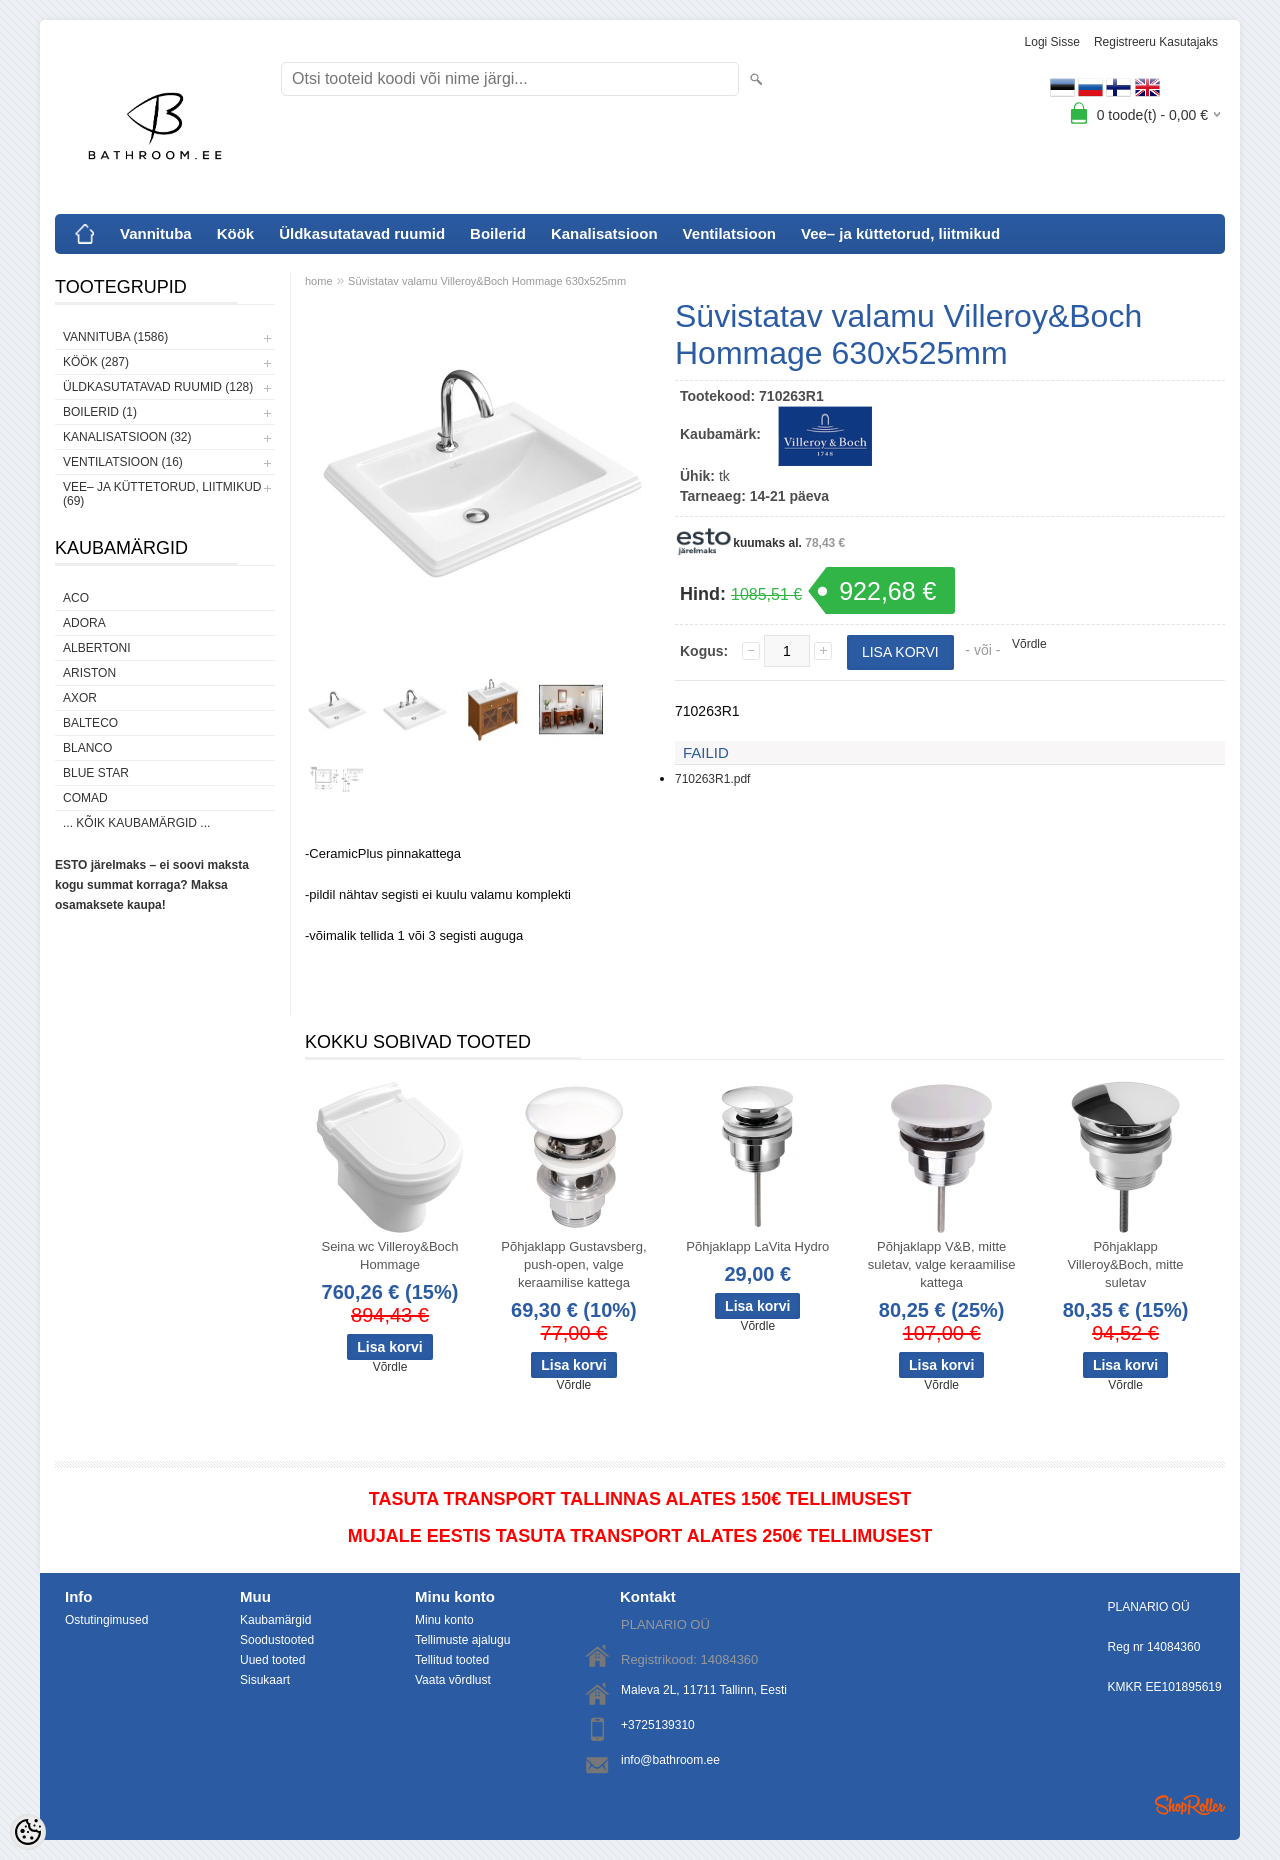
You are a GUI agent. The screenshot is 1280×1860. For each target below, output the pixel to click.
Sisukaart (265, 1680)
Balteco (90, 723)
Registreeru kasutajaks (1156, 42)
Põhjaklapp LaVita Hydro (757, 1246)
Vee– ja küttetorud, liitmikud (900, 233)
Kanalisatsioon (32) (127, 437)
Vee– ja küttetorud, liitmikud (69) (162, 494)
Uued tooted (272, 1660)
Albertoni (97, 648)
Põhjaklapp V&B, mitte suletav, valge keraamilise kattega (942, 1264)
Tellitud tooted (452, 1660)
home (319, 281)
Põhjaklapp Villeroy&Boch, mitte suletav (1126, 1264)
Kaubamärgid (275, 1620)
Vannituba (156, 233)
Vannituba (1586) (115, 337)
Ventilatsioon (729, 233)
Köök (236, 233)
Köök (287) (96, 362)
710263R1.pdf (712, 779)
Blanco (87, 748)
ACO (76, 598)
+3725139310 (658, 1725)
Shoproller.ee (1190, 1805)
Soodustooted (277, 1640)
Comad (85, 798)
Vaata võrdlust (453, 1680)
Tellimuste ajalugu (462, 1640)
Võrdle (1029, 644)
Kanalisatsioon (604, 233)
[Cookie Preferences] (28, 1832)
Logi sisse (1052, 42)
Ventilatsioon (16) (123, 462)
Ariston (89, 673)
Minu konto (444, 1620)
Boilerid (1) (100, 412)
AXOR (80, 698)
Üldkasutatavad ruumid (362, 233)
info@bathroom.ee (670, 1760)
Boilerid (498, 233)
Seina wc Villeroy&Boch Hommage (389, 1255)
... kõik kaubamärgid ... (136, 823)
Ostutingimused (106, 1620)
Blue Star (96, 773)
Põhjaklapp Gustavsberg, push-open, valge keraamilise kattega (573, 1264)
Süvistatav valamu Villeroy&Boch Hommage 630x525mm (487, 281)
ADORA (84, 623)
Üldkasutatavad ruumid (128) (158, 387)
